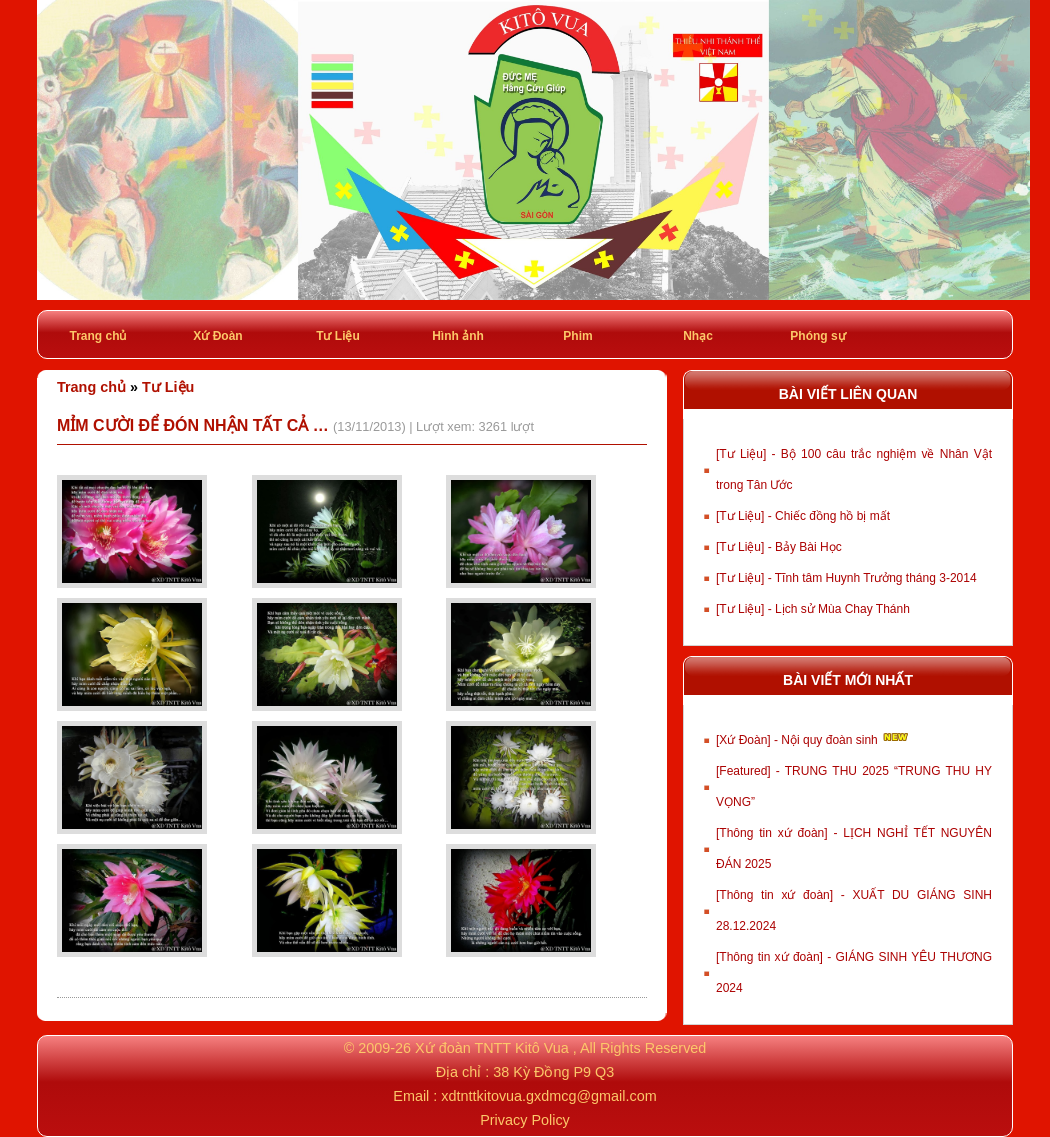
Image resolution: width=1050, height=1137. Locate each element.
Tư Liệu (338, 336)
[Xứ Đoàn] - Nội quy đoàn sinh (813, 738)
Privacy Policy (525, 1120)
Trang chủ (97, 336)
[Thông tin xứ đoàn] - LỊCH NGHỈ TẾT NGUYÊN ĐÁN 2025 (854, 848)
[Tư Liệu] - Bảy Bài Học (779, 547)
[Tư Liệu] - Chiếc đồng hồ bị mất (803, 516)
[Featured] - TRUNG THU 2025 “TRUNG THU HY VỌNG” (854, 786)
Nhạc (698, 336)
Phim (577, 336)
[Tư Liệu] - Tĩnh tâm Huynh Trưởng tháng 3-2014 (846, 578)
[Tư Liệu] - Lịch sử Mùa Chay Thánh (813, 609)
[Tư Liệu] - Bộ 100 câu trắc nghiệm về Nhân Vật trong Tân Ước (854, 469)
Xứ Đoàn (217, 336)
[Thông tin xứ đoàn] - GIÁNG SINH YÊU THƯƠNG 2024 (854, 972)
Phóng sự (817, 336)
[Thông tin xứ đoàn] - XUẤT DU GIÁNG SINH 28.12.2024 (854, 910)
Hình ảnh (458, 336)
